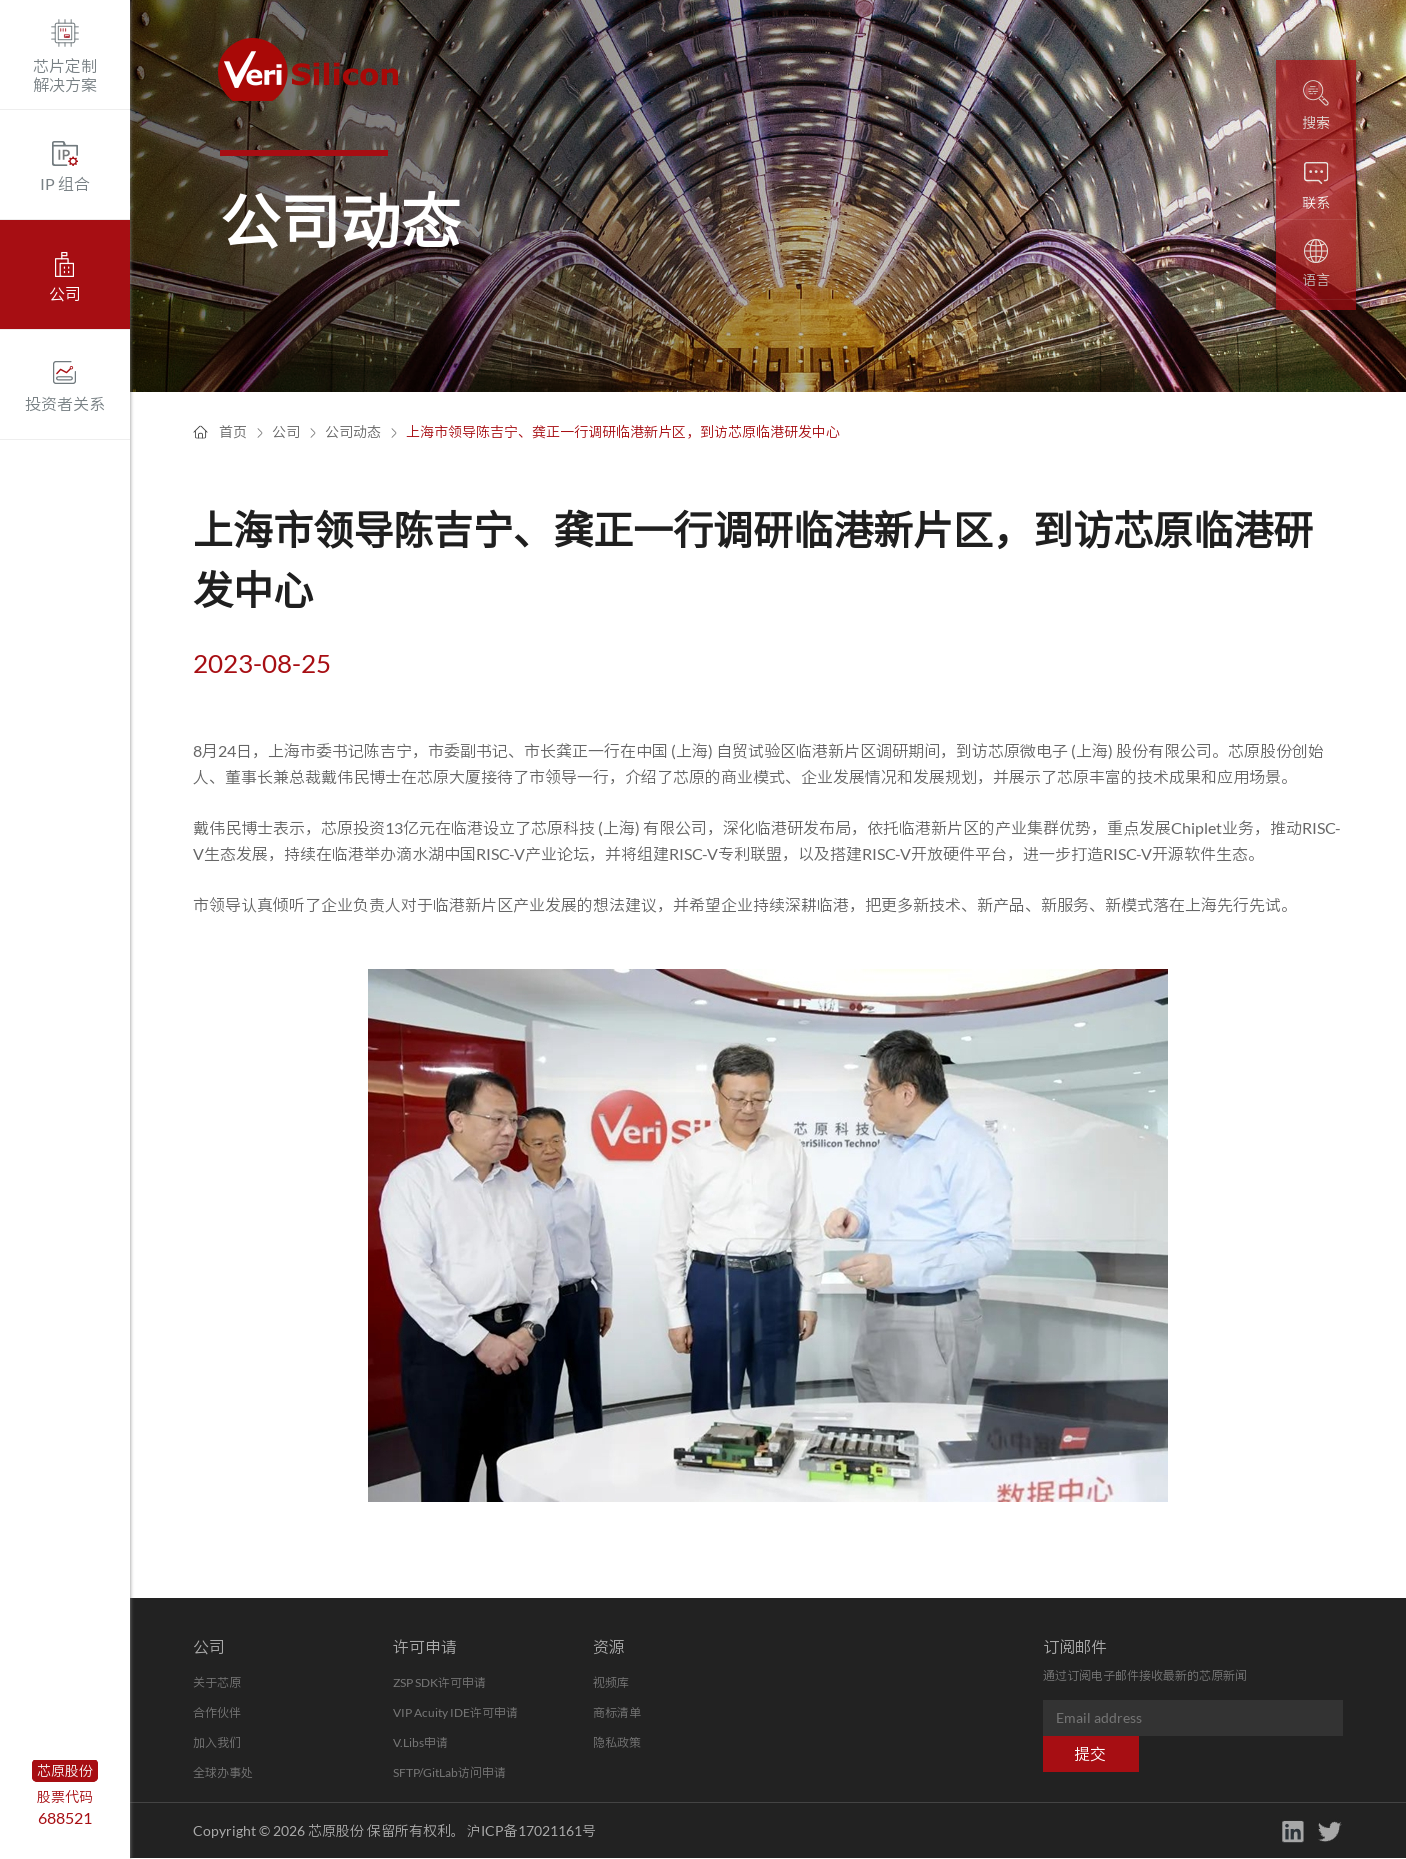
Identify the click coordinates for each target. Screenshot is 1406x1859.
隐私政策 (617, 1742)
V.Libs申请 (420, 1742)
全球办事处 (223, 1772)
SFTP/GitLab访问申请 (449, 1772)
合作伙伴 (217, 1712)
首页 (233, 431)
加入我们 (217, 1742)
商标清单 (617, 1712)
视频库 (611, 1682)
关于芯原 (217, 1682)
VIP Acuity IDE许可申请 (455, 1712)
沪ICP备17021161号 (531, 1830)
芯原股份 (65, 1770)
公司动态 (353, 431)
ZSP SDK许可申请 (439, 1682)
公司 (286, 431)
